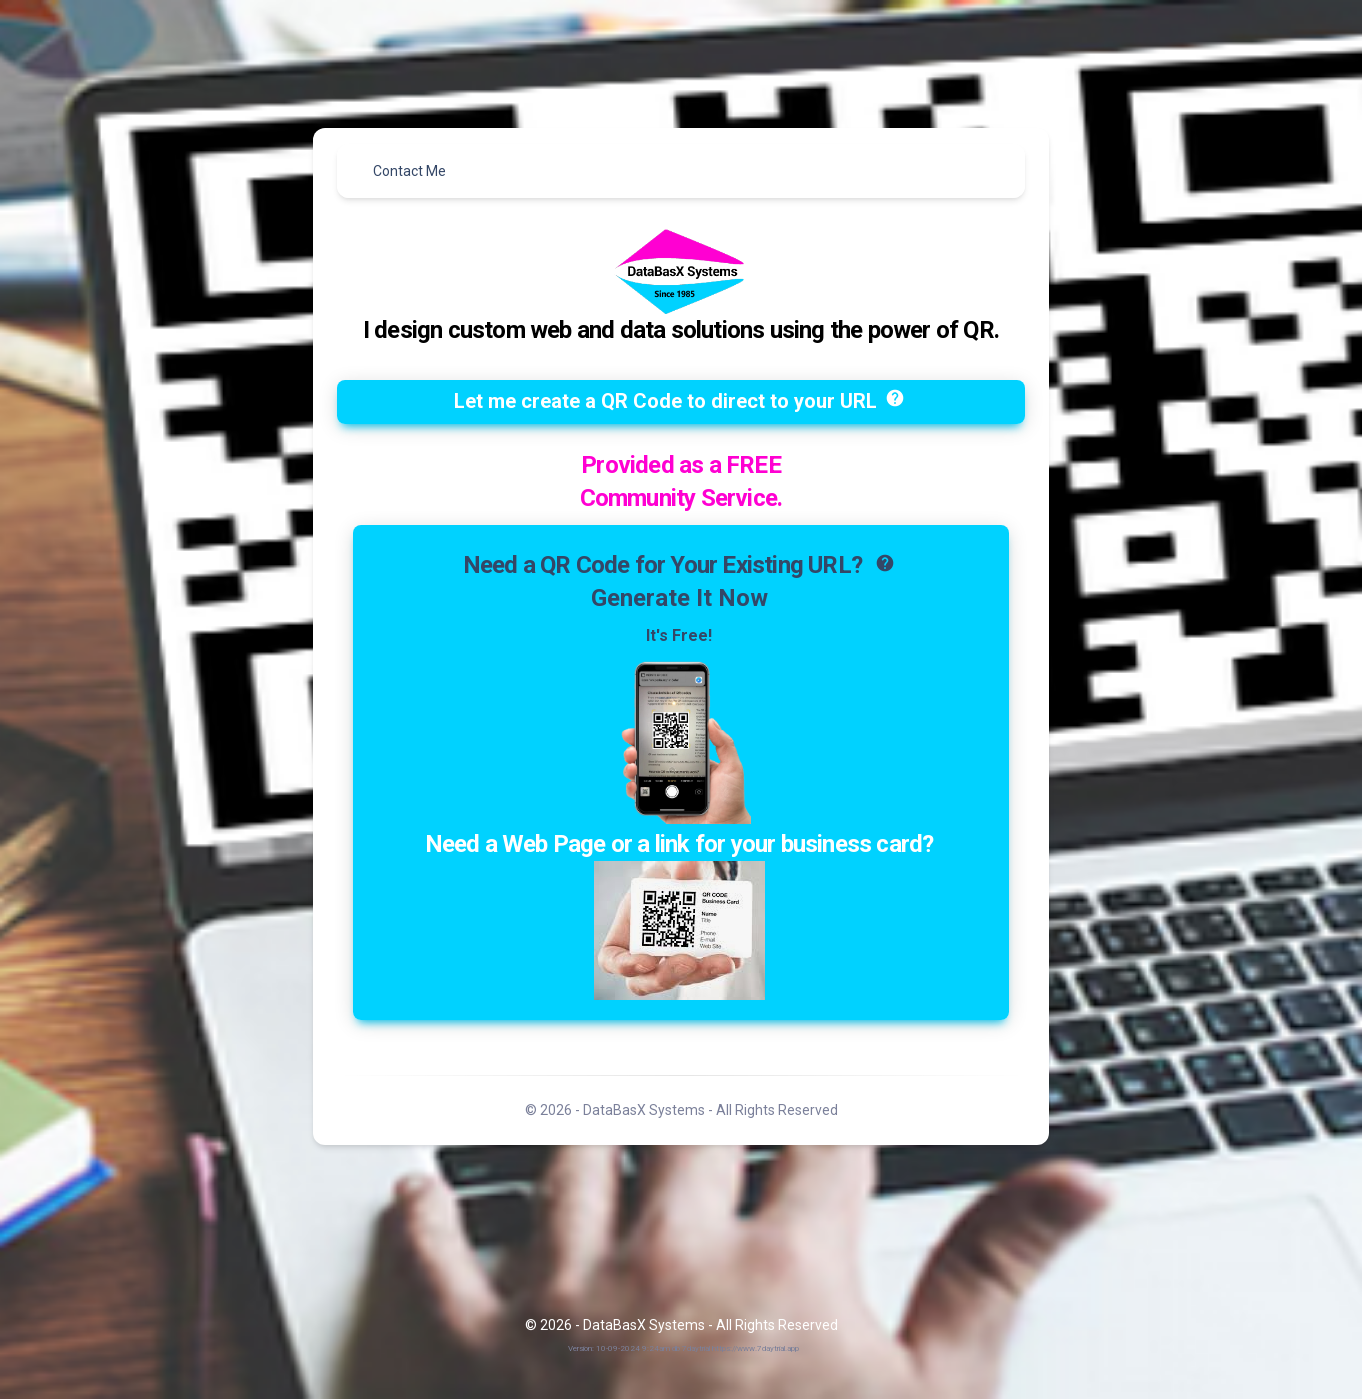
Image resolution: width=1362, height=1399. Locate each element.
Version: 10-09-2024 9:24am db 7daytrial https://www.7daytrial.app (683, 1348)
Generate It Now (679, 598)
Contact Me (409, 171)
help (895, 398)
